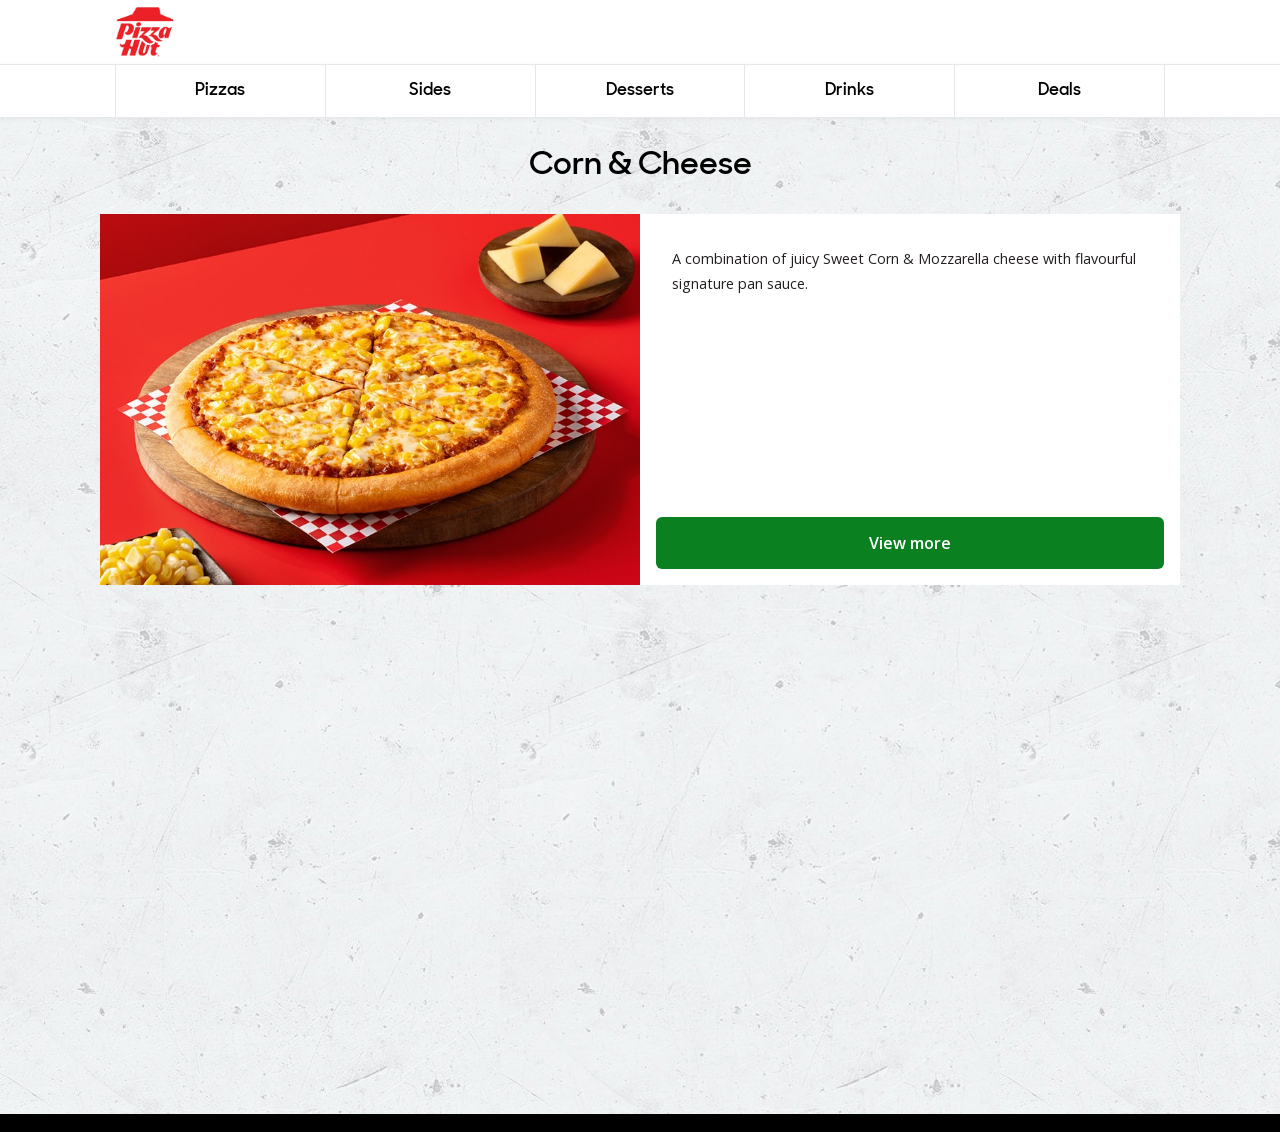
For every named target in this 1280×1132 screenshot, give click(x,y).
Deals (1059, 90)
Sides (430, 90)
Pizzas (220, 90)
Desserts (640, 90)
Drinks (849, 90)
